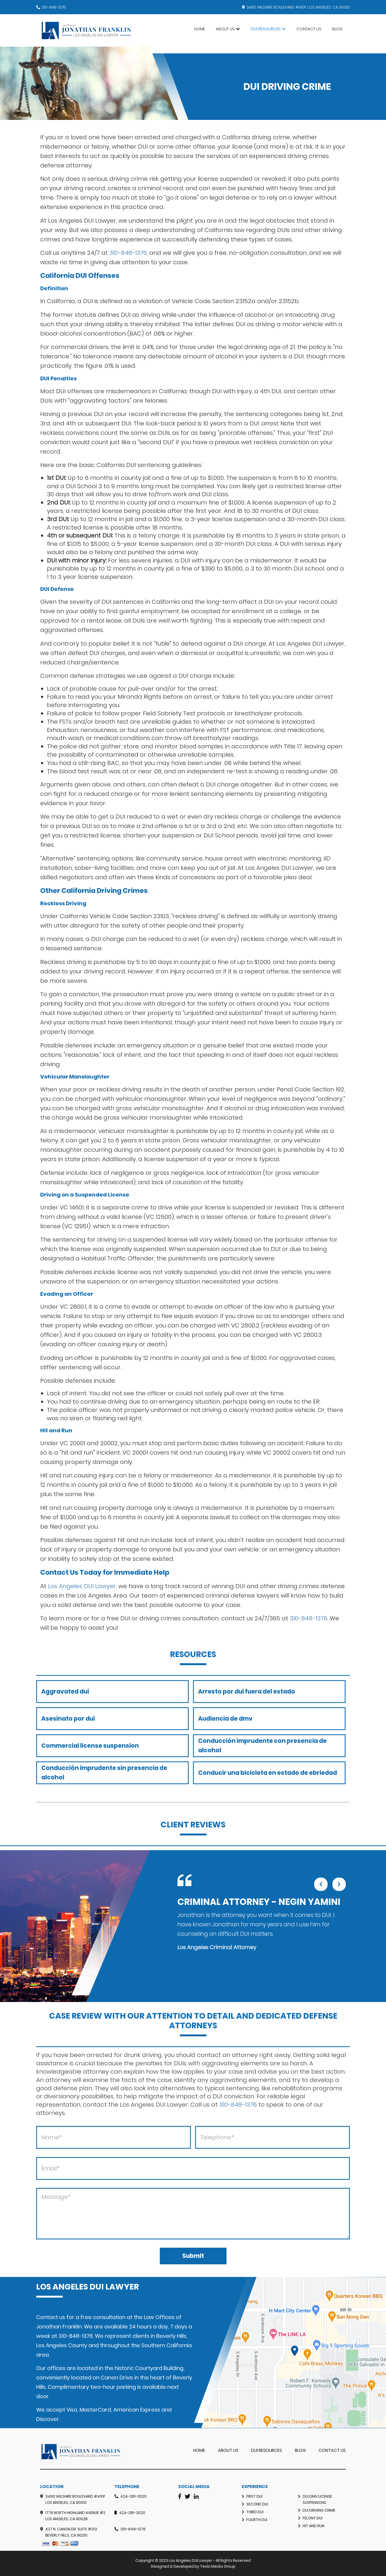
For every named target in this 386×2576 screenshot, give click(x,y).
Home (199, 29)
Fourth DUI (256, 2519)
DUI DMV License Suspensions (317, 2499)
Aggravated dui (65, 1691)
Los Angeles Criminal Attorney (216, 1947)
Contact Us (308, 29)
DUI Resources (266, 29)
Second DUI (257, 2504)
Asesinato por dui (68, 1718)
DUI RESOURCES (266, 2450)
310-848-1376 (54, 7)
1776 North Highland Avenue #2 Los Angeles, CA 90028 (75, 2516)
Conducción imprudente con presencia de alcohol (262, 1745)
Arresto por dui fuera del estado (246, 1691)
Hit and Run (313, 2526)
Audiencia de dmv (225, 1718)
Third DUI (254, 2512)
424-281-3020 (133, 2496)
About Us (225, 29)
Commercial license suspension (90, 1746)
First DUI (254, 2496)
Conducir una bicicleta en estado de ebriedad (267, 1773)
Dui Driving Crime (319, 2510)
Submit (193, 2256)
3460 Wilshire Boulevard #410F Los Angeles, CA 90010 (75, 2499)
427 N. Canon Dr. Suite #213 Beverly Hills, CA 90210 (71, 2532)
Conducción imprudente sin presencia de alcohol (104, 1773)
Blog (337, 29)
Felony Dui (312, 2518)
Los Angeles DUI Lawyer (82, 1586)
